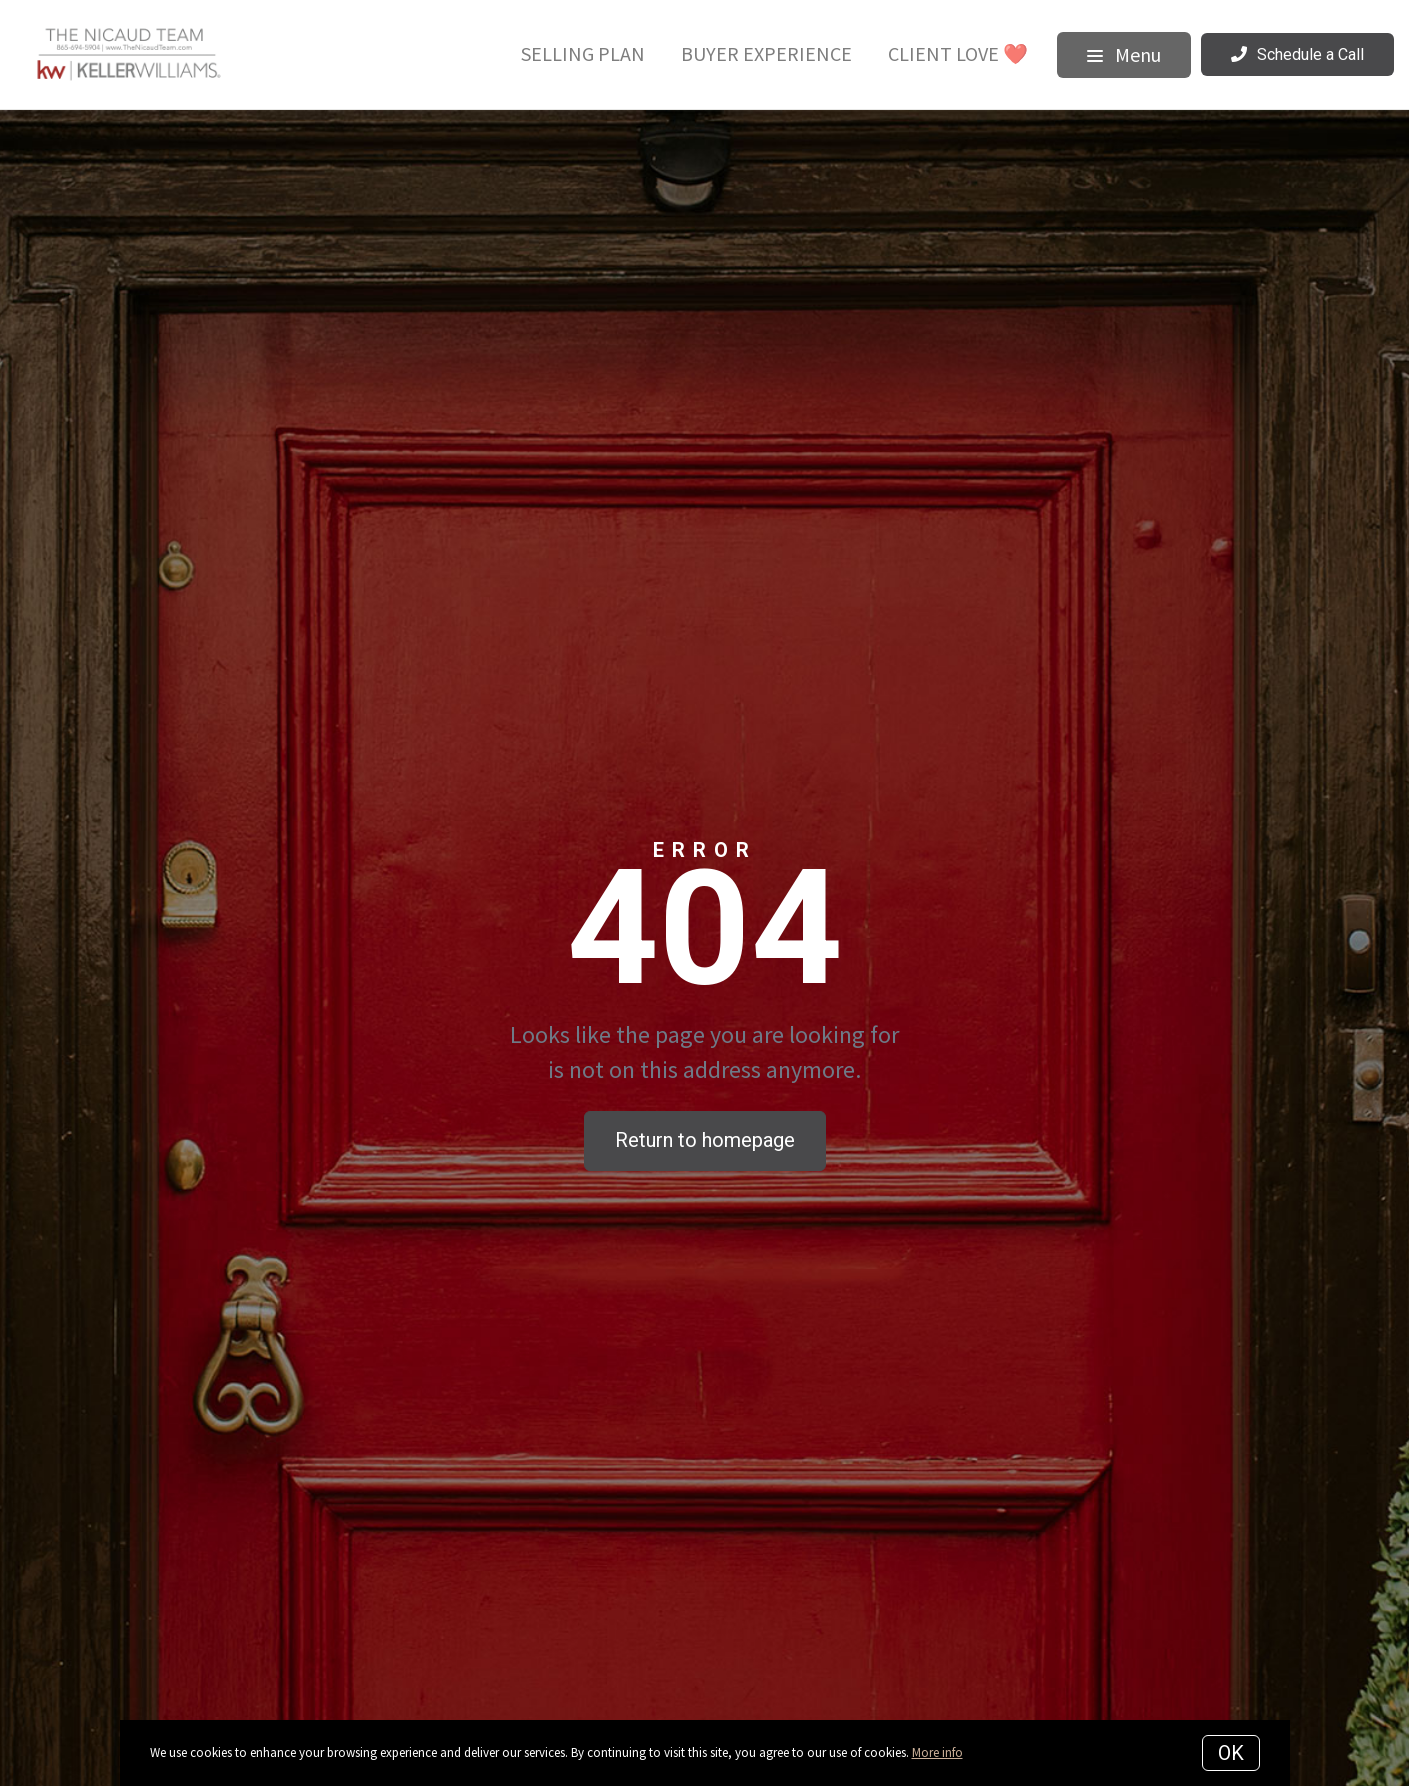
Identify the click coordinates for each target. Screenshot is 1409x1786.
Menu (1124, 54)
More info (937, 1752)
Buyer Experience (766, 53)
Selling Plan (583, 53)
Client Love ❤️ (958, 53)
